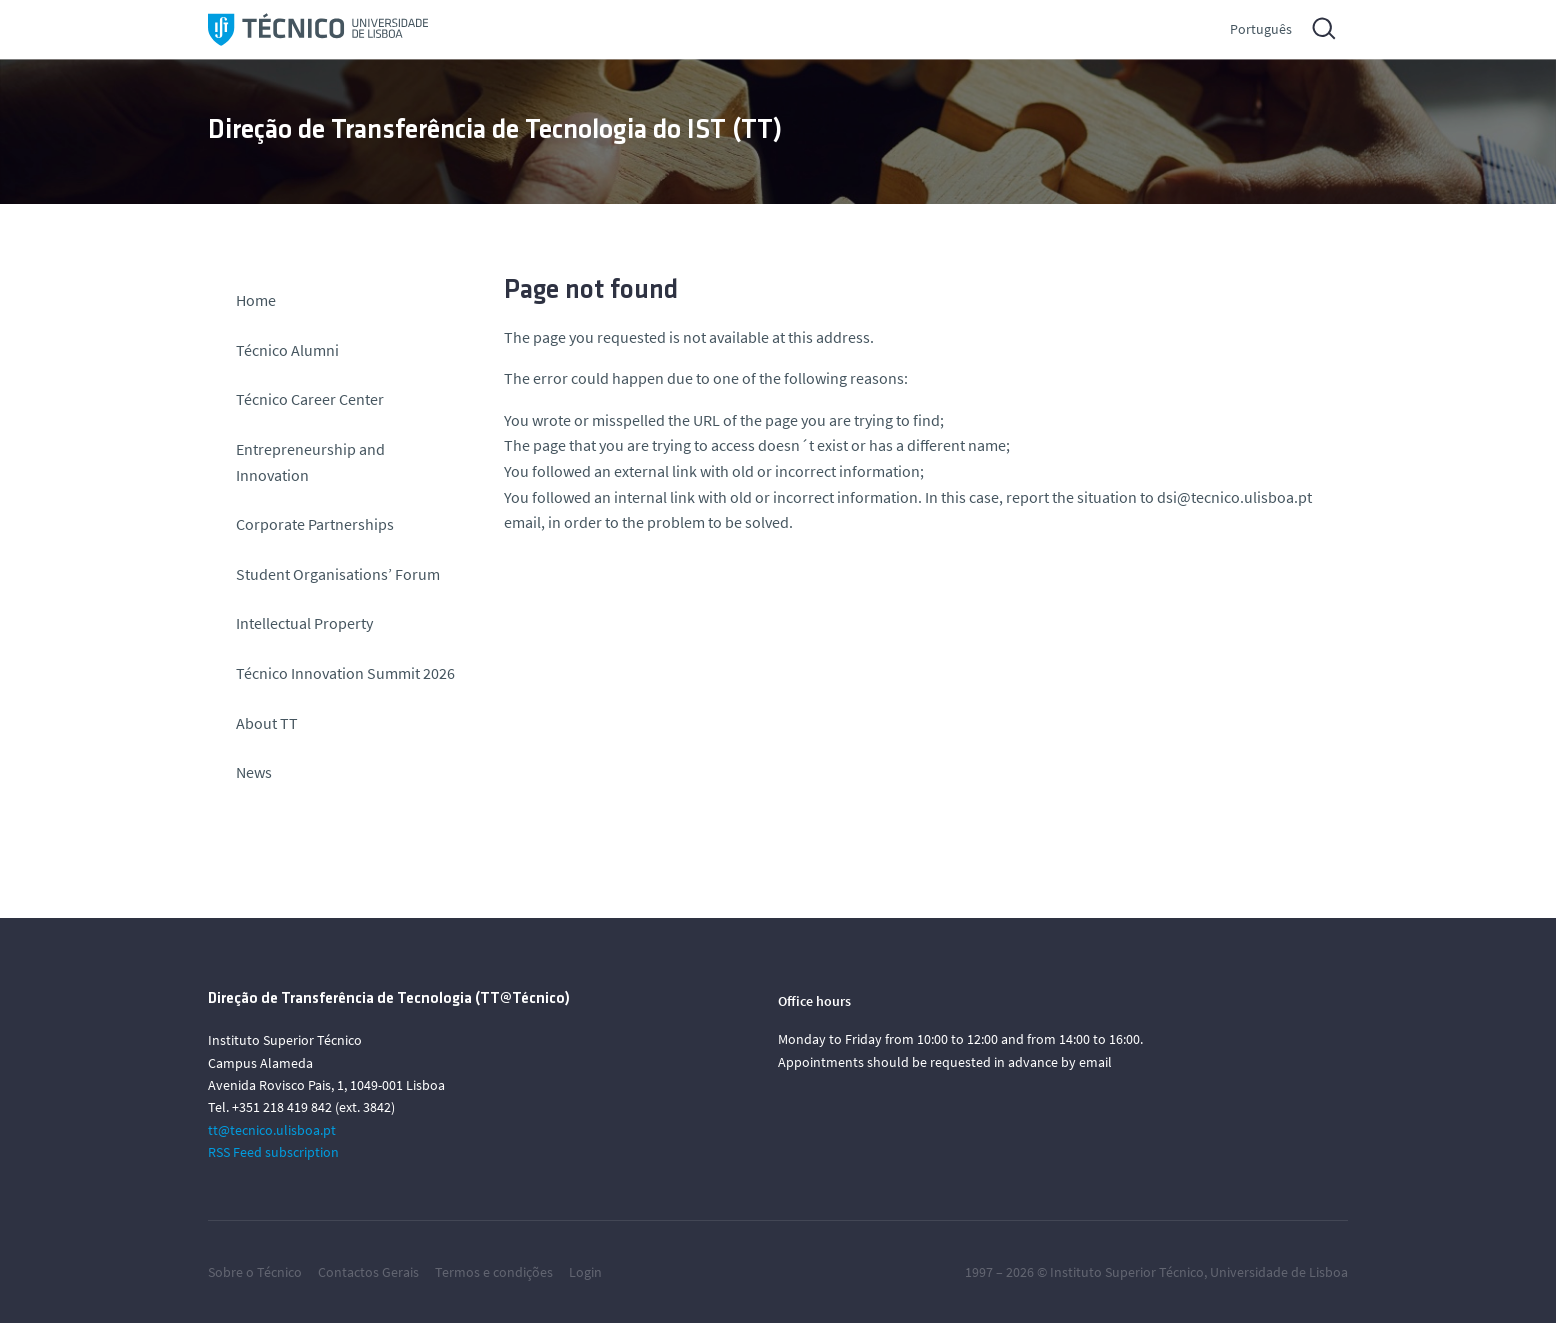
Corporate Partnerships (315, 524)
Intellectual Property (304, 623)
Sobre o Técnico (255, 1272)
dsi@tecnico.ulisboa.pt (1234, 497)
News (254, 772)
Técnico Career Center (311, 399)
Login (585, 1272)
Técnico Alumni (287, 350)
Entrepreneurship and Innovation (310, 462)
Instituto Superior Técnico (1127, 1272)
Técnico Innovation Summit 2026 (345, 673)
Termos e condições (494, 1272)
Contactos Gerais (368, 1272)
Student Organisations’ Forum (338, 574)
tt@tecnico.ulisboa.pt (272, 1130)
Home (256, 300)
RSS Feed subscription (273, 1152)
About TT (267, 723)
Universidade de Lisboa (1279, 1272)
